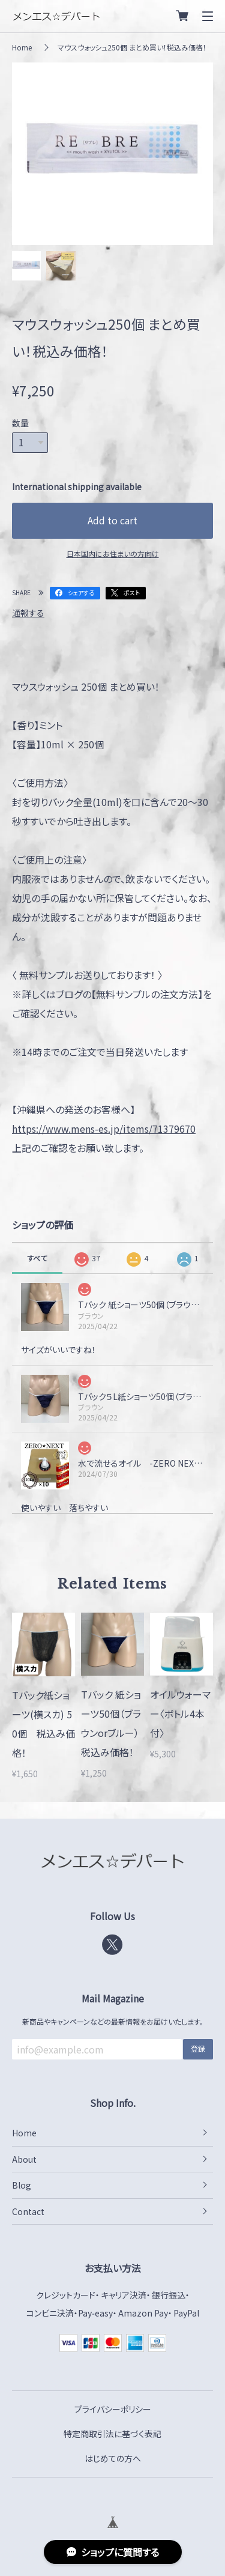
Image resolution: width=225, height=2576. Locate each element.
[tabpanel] (112, 153)
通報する (28, 613)
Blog (21, 2185)
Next (201, 154)
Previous (24, 154)
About (24, 2159)
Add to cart (112, 520)
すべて (37, 1258)
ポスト (132, 592)
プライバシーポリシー (112, 2409)
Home (22, 47)
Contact (28, 2211)
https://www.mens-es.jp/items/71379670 (104, 1128)
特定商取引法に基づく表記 (112, 2434)
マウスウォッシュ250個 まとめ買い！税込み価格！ (132, 47)
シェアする (81, 592)
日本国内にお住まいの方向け (113, 553)
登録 (198, 2048)
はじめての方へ (113, 2458)
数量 (20, 423)
